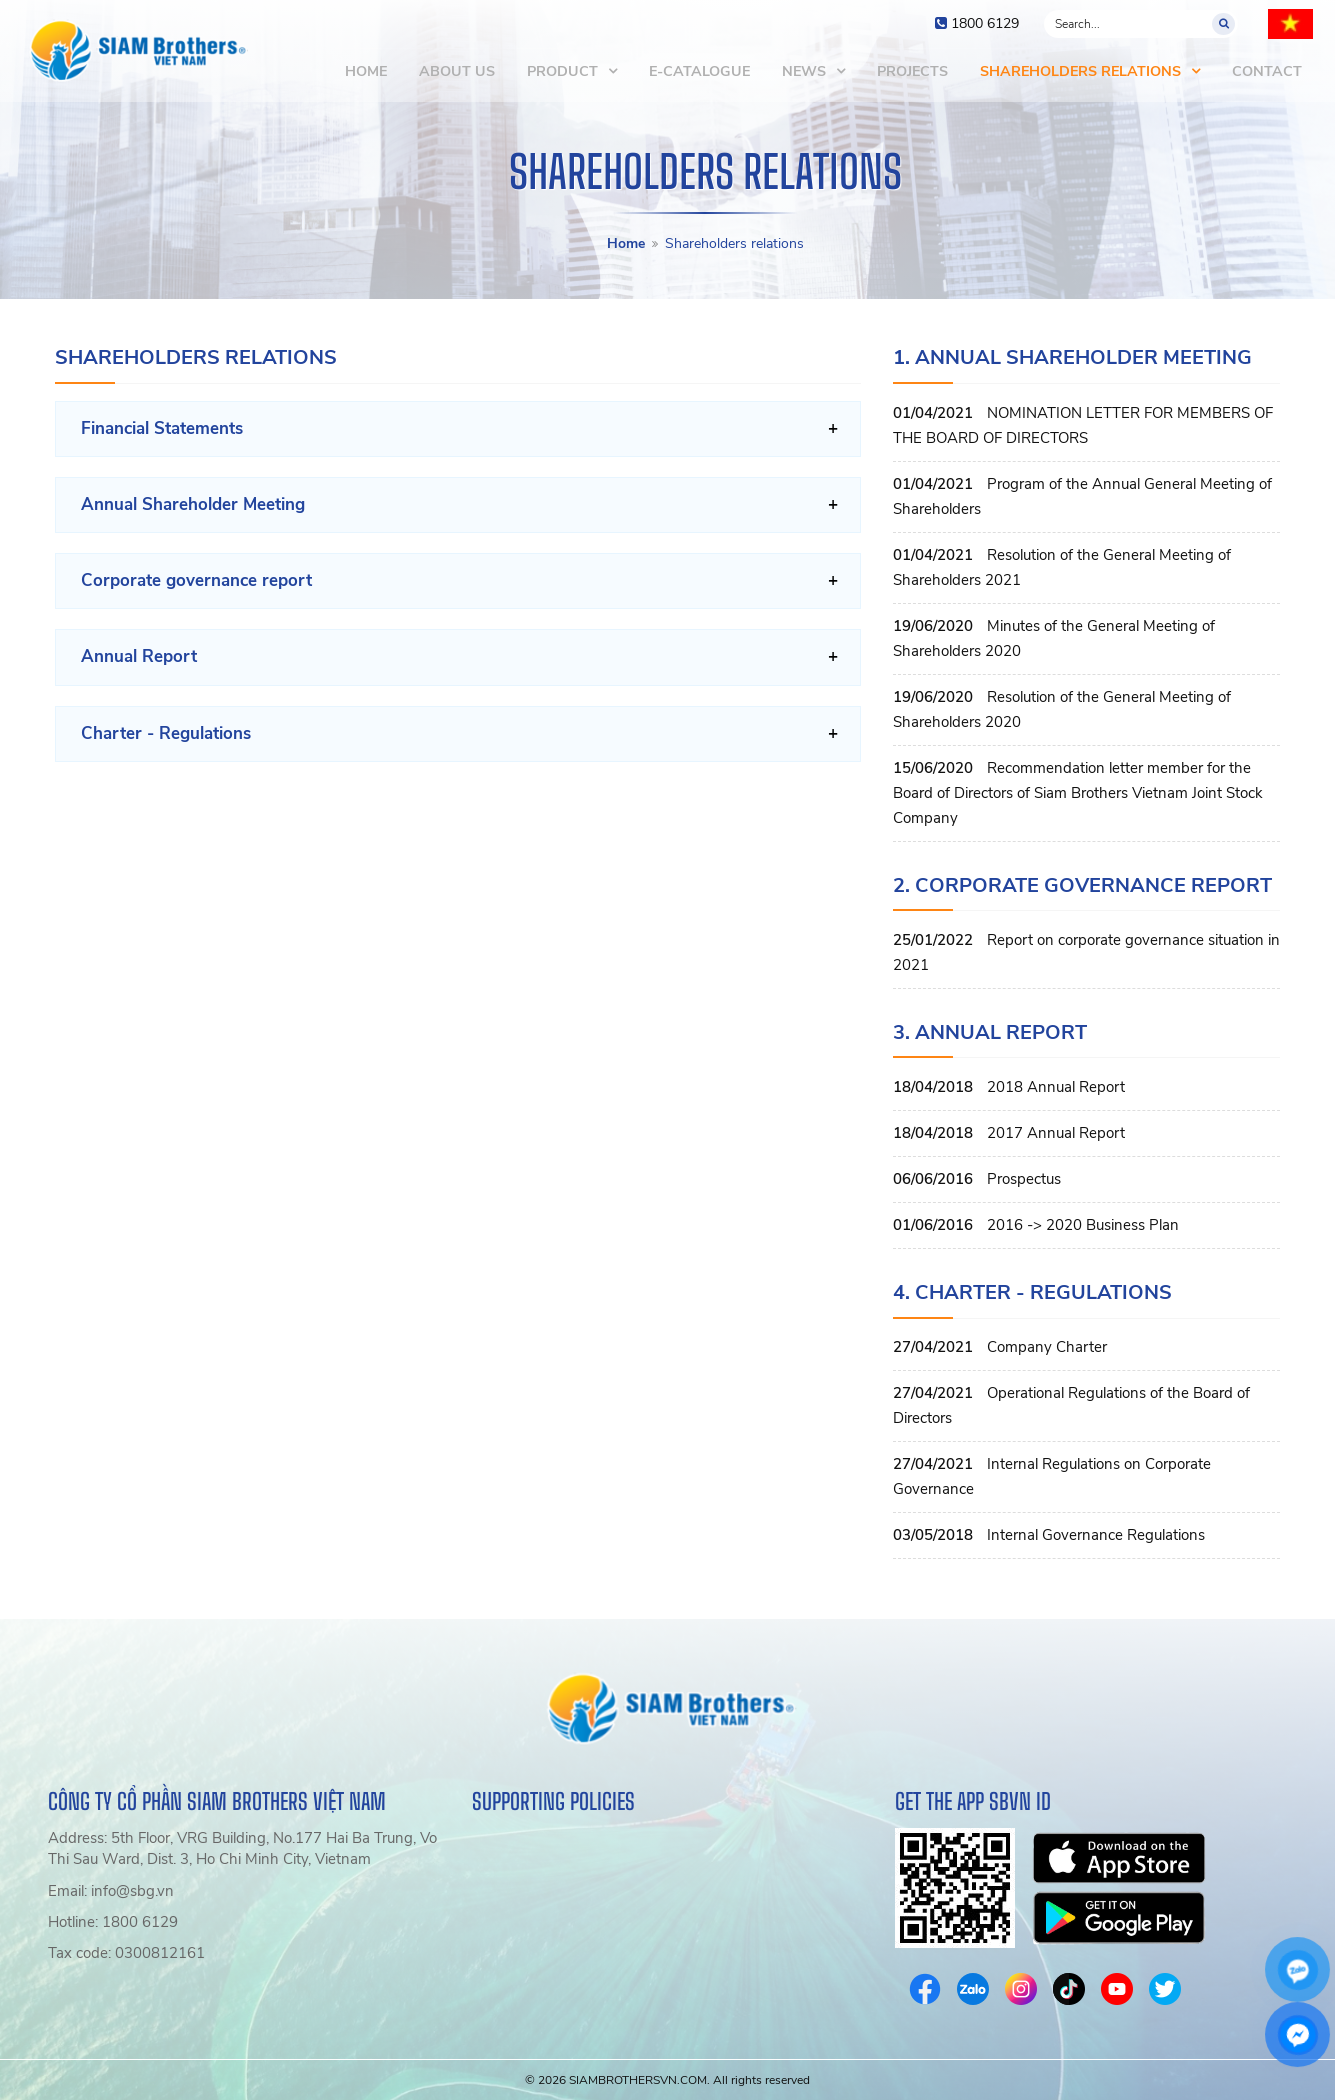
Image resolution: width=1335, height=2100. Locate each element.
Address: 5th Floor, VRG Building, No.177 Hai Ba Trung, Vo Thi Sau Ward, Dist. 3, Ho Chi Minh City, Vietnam (242, 1848)
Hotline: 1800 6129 (113, 1922)
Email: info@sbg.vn (111, 1891)
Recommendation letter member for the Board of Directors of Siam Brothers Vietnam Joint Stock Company (1078, 793)
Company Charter (1047, 1347)
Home (626, 243)
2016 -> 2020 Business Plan (1083, 1225)
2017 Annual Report (1056, 1133)
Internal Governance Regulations (1096, 1535)
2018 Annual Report (1056, 1087)
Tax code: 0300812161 (126, 1953)
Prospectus (1024, 1179)
